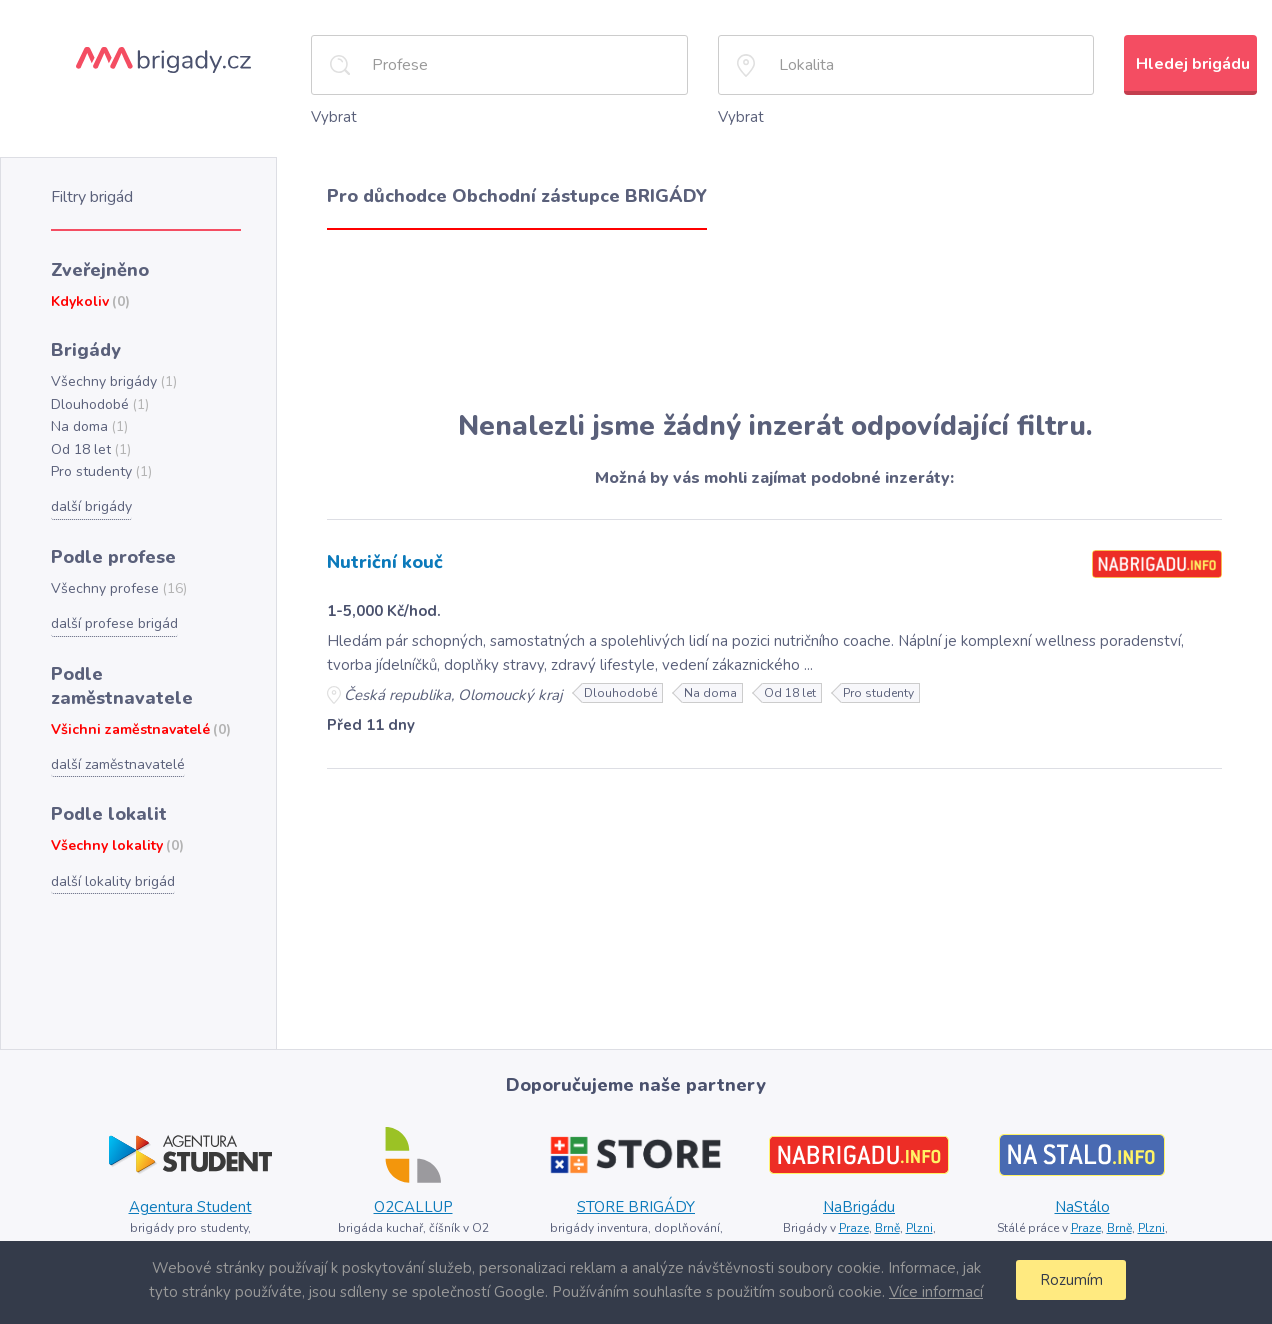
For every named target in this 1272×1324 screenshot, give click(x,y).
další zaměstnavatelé (117, 725)
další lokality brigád (110, 839)
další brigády (90, 497)
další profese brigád (112, 611)
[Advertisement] (774, 318)
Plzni (919, 1225)
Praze (851, 1225)
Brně (886, 1225)
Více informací (933, 1291)
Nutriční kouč (384, 559)
